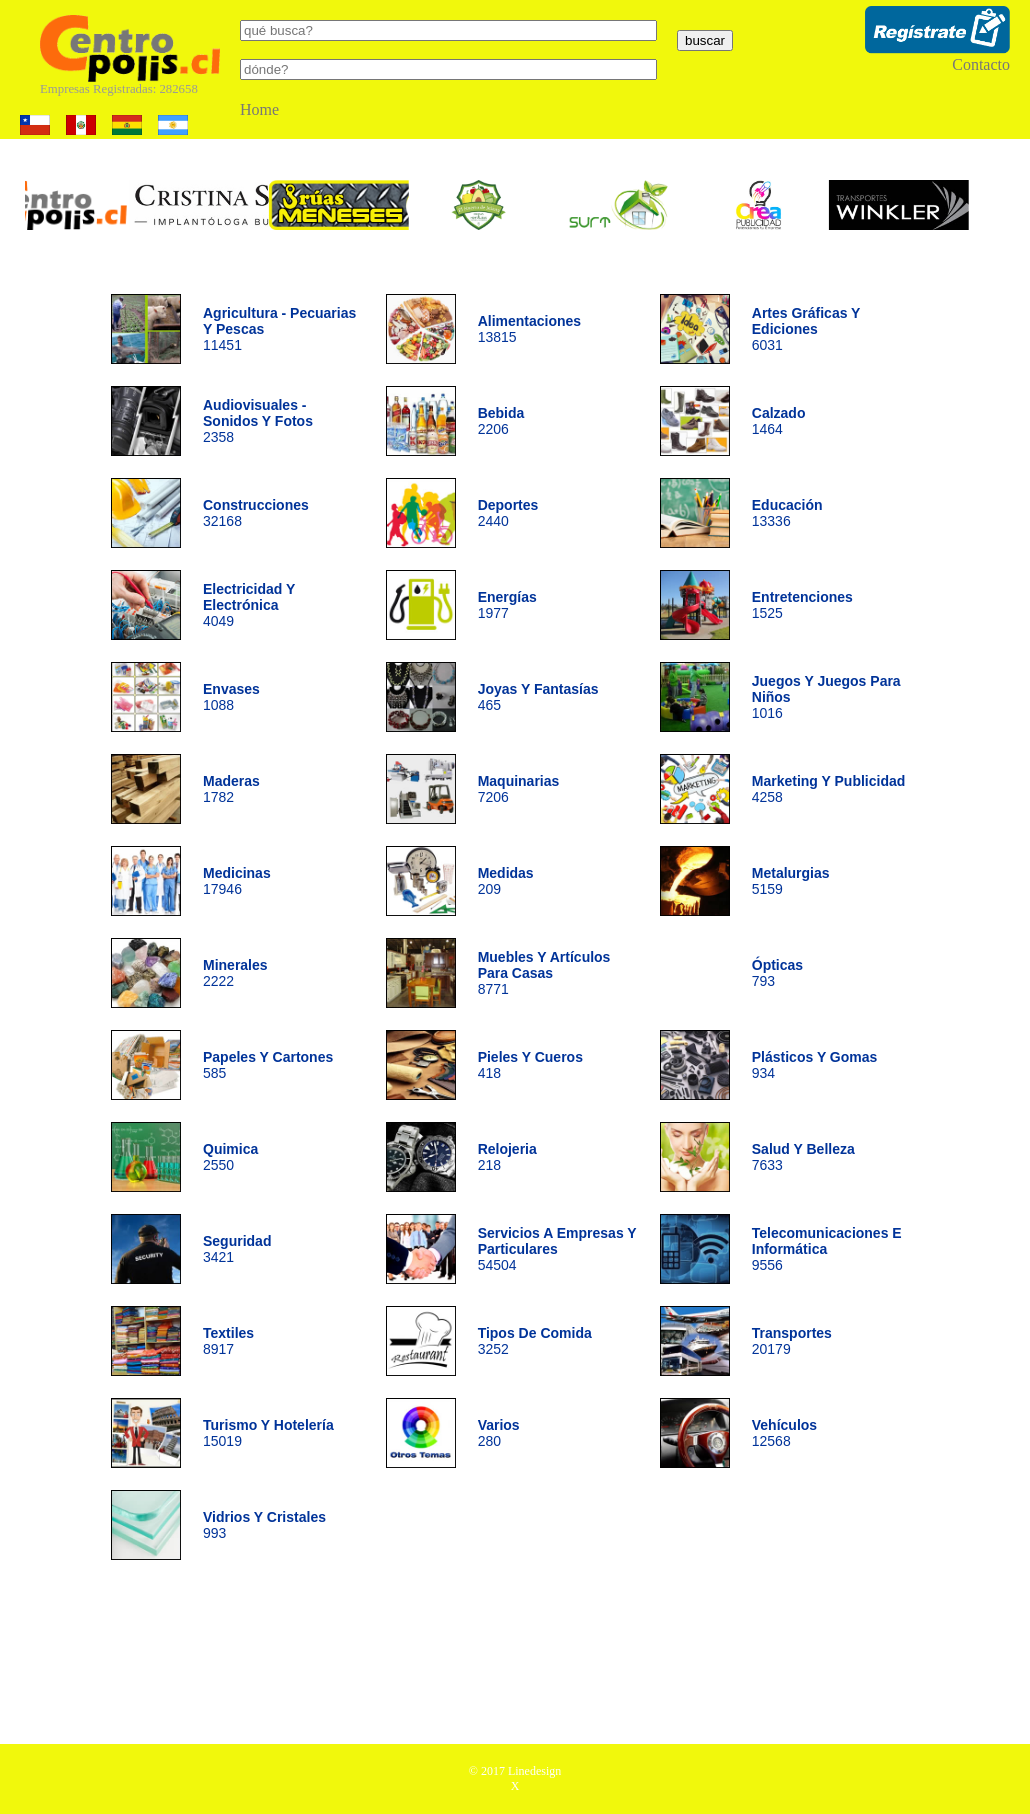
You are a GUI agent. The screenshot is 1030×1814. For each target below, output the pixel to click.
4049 (249, 605)
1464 (779, 421)
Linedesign (534, 1771)
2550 (230, 1157)
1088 (231, 697)
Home (259, 109)
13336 (787, 513)
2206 (501, 421)
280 (499, 1433)
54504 (557, 1249)
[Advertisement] (515, 1659)
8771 (544, 973)
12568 (784, 1433)
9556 (827, 1249)
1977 (507, 605)
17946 (237, 881)
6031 (806, 329)
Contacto (981, 64)
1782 (231, 789)
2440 (508, 513)
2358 (258, 421)
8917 (228, 1341)
